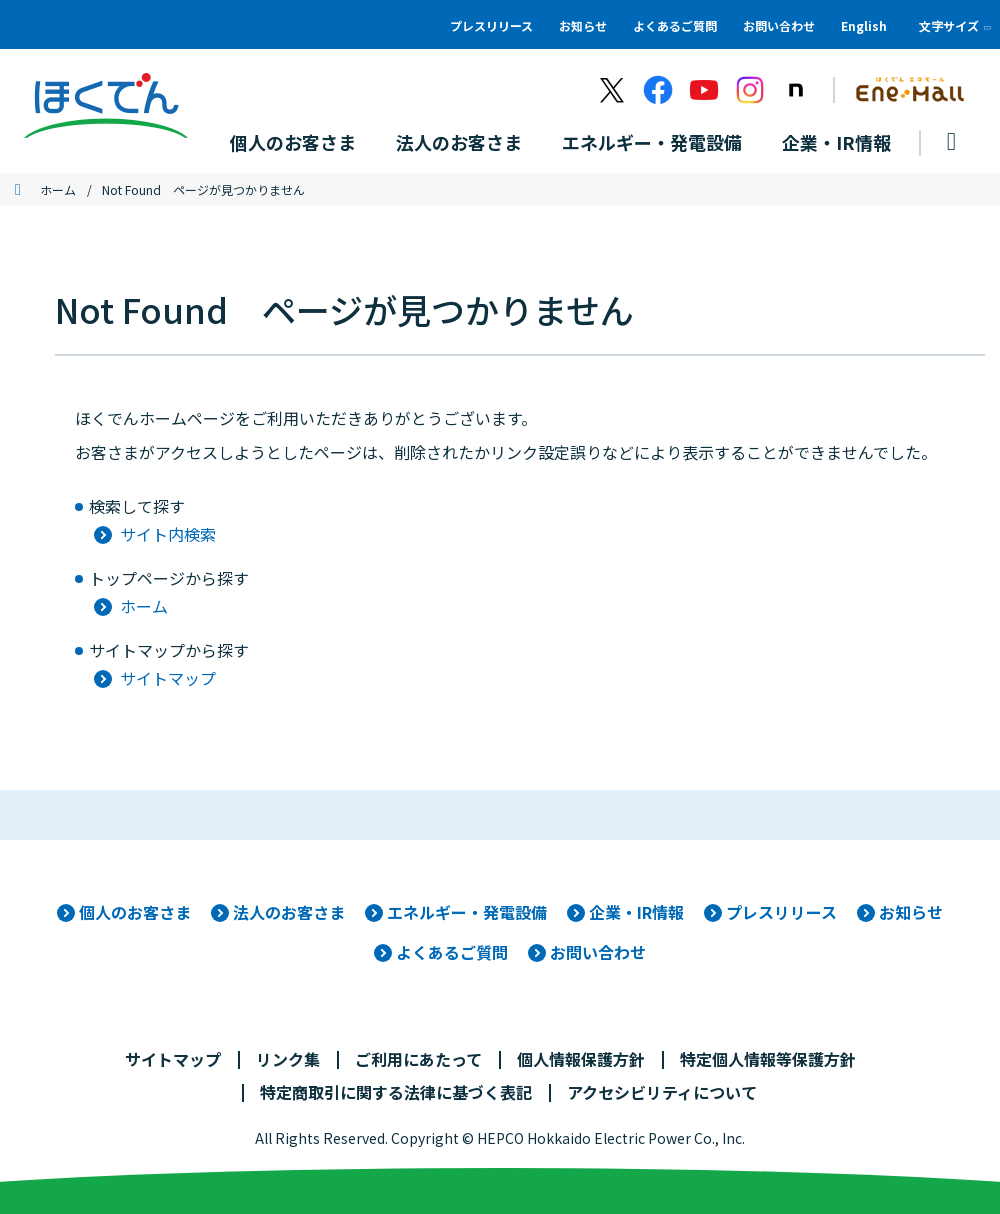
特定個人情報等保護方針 (768, 1059)
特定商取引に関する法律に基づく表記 (396, 1092)
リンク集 (288, 1059)
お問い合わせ (779, 25)
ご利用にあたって (418, 1059)
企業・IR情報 (636, 912)
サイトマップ (168, 678)
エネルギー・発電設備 (467, 912)
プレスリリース (491, 25)
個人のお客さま (135, 912)
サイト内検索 (168, 534)
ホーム (58, 189)
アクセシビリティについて (662, 1092)
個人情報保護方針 (581, 1059)
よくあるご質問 (675, 25)
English (864, 25)
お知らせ (583, 25)
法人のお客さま (289, 912)
